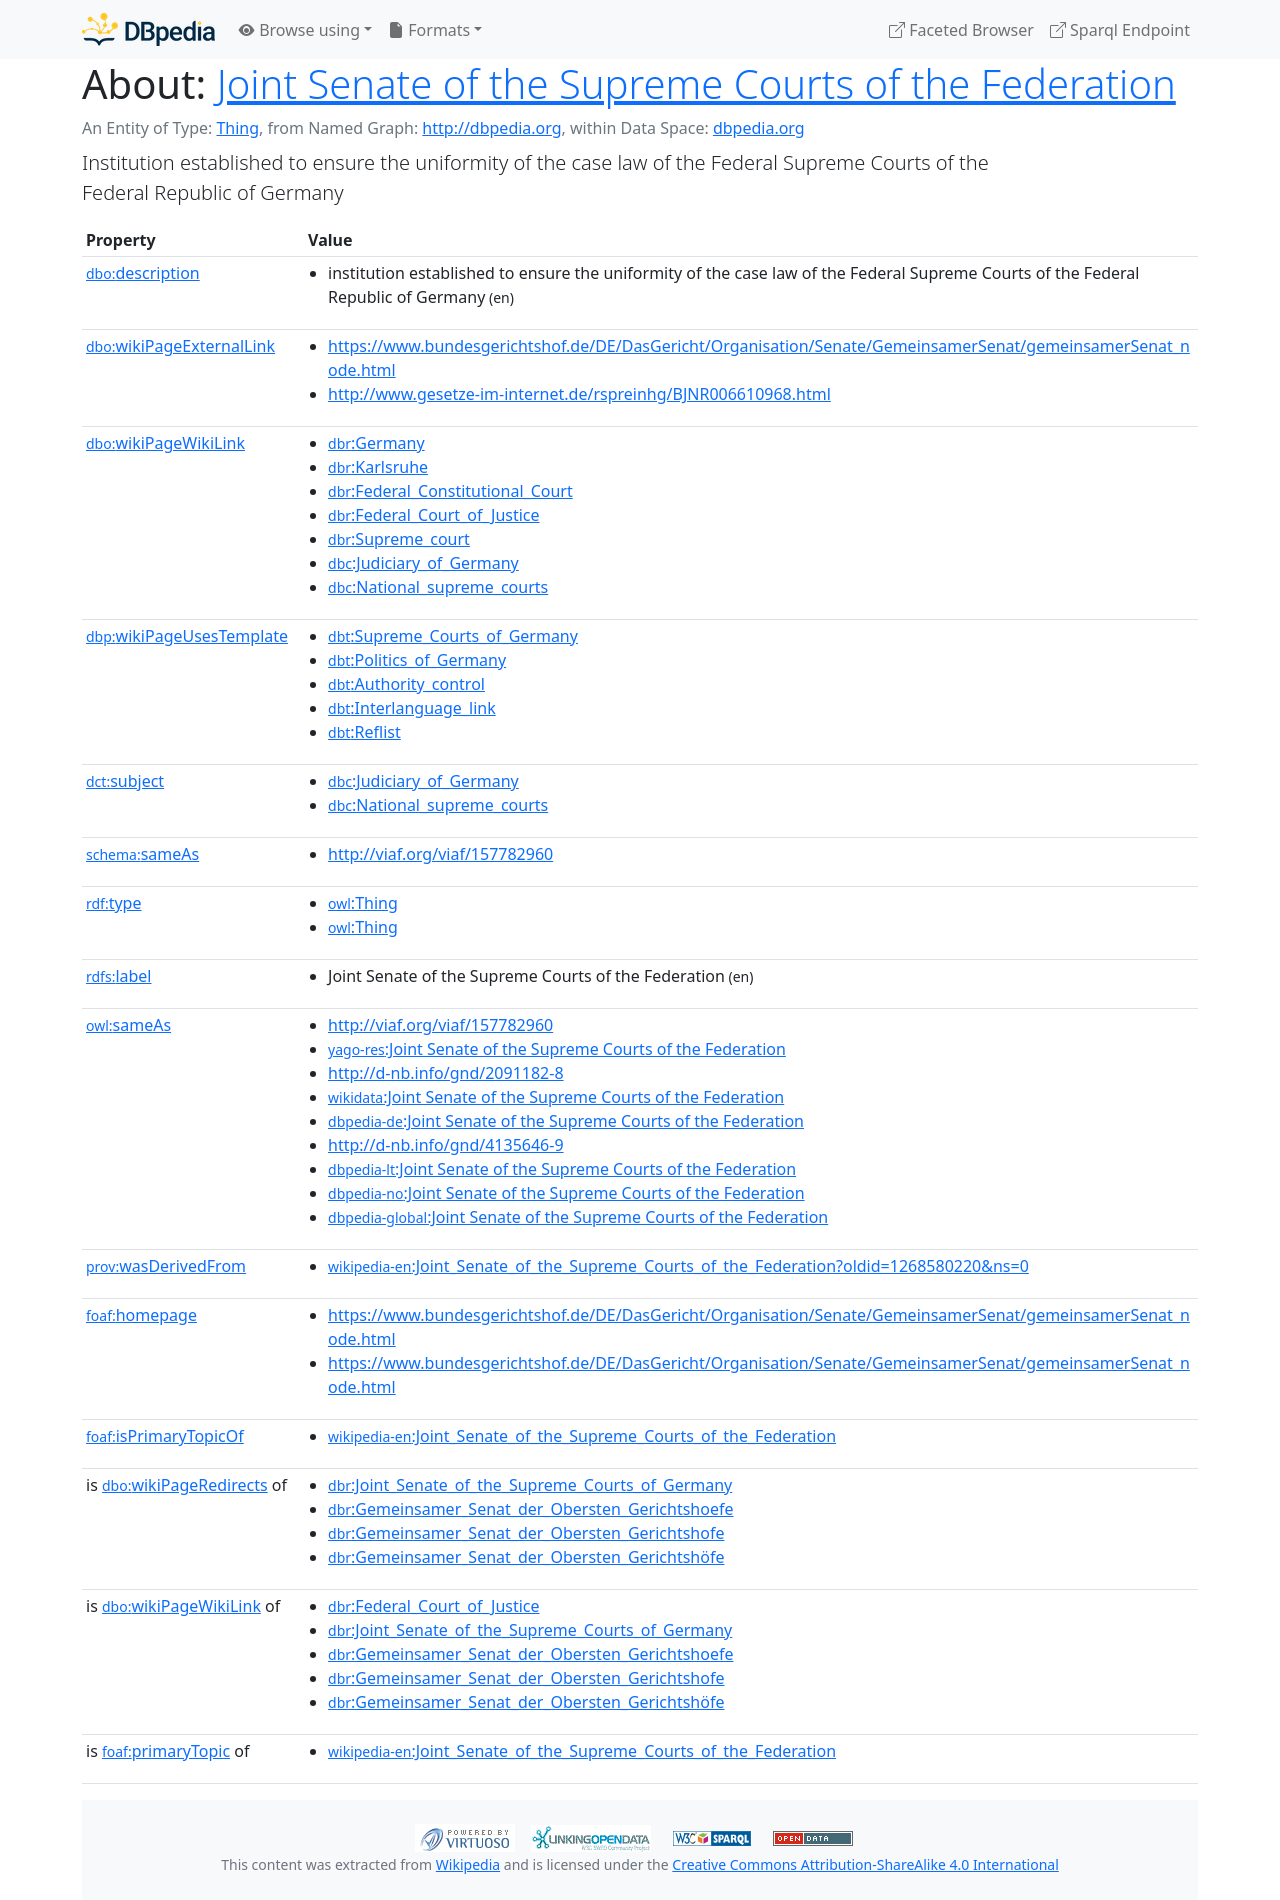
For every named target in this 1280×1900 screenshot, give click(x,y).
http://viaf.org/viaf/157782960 (440, 854)
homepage (141, 1315)
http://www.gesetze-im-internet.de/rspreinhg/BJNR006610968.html (579, 394)
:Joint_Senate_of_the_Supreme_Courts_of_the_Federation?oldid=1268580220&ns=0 (678, 1266)
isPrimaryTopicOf (165, 1436)
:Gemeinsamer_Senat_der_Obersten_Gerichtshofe (526, 1533)
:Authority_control (406, 684)
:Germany (376, 443)
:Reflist (364, 732)
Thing (237, 128)
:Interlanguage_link (412, 708)
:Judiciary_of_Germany (423, 563)
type (114, 903)
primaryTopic (166, 1751)
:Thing (363, 903)
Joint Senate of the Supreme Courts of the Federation (696, 83)
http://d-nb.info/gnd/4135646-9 (446, 1145)
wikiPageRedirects (185, 1485)
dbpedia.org (759, 128)
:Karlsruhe (378, 467)
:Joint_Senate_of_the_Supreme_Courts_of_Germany (530, 1485)
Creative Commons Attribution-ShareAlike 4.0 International (865, 1864)
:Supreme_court (399, 539)
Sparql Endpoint (1120, 30)
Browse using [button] (299, 30)
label (119, 976)
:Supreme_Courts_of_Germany (453, 636)
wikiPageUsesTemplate (187, 636)
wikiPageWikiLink (165, 443)
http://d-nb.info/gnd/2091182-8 (446, 1073)
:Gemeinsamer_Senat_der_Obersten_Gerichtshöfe (526, 1557)
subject (125, 781)
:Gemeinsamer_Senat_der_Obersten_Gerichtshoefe (530, 1509)
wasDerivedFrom (166, 1266)
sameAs (142, 854)
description (143, 273)
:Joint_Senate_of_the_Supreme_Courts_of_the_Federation (582, 1436)
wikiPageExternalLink (180, 346)
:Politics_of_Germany (417, 660)
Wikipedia (468, 1864)
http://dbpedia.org (491, 128)
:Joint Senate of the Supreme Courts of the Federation (557, 1049)
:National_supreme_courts (438, 587)
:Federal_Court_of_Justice (434, 515)
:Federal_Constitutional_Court (450, 491)
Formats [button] (429, 30)
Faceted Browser (961, 30)
